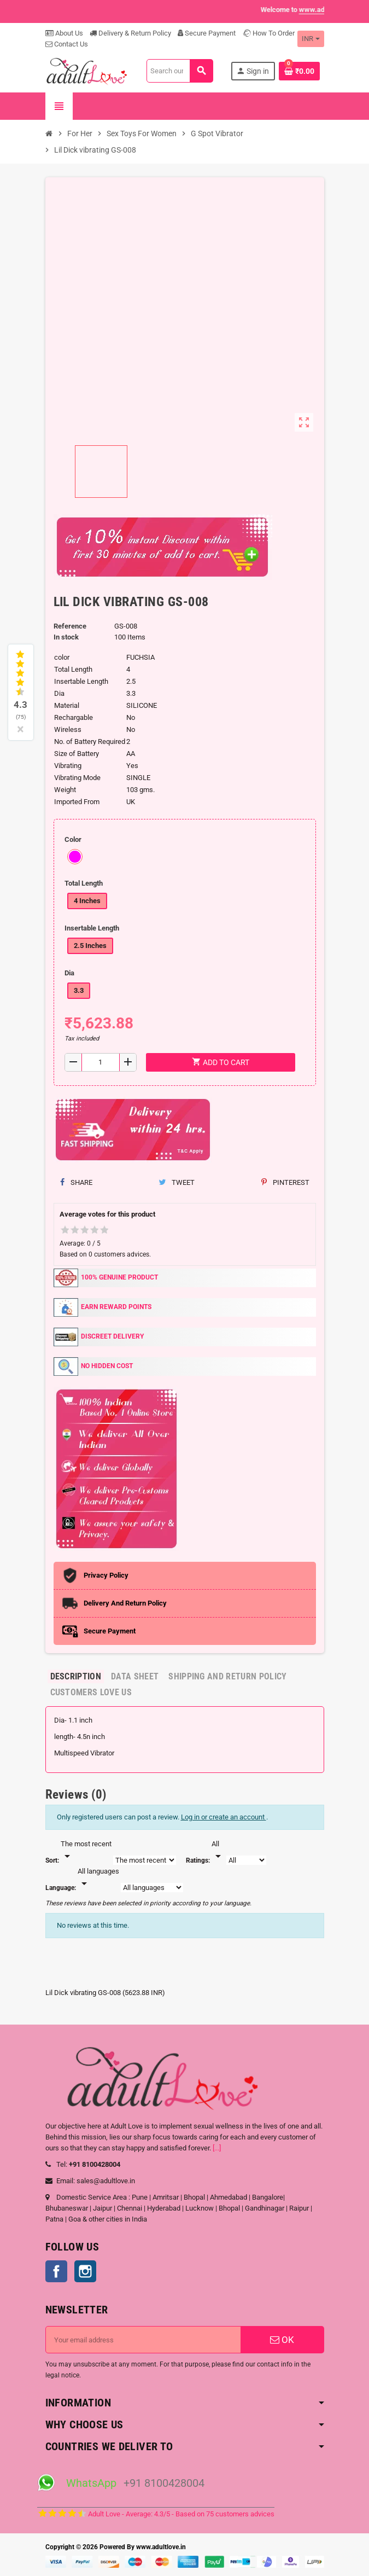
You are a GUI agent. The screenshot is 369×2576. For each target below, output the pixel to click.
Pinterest (285, 1182)
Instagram (85, 2271)
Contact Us (66, 44)
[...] (217, 2148)
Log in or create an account (223, 1817)
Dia (69, 973)
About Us (64, 33)
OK (282, 2339)
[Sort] (86, 1851)
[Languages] (98, 1878)
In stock (66, 637)
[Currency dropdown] (310, 39)
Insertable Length (92, 928)
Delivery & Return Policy (130, 33)
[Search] (180, 71)
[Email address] (143, 2339)
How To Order (268, 33)
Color (73, 839)
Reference (70, 626)
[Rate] (218, 1851)
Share (76, 1182)
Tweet (177, 1182)
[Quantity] (100, 1062)
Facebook (56, 2271)
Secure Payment (207, 33)
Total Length (84, 883)
